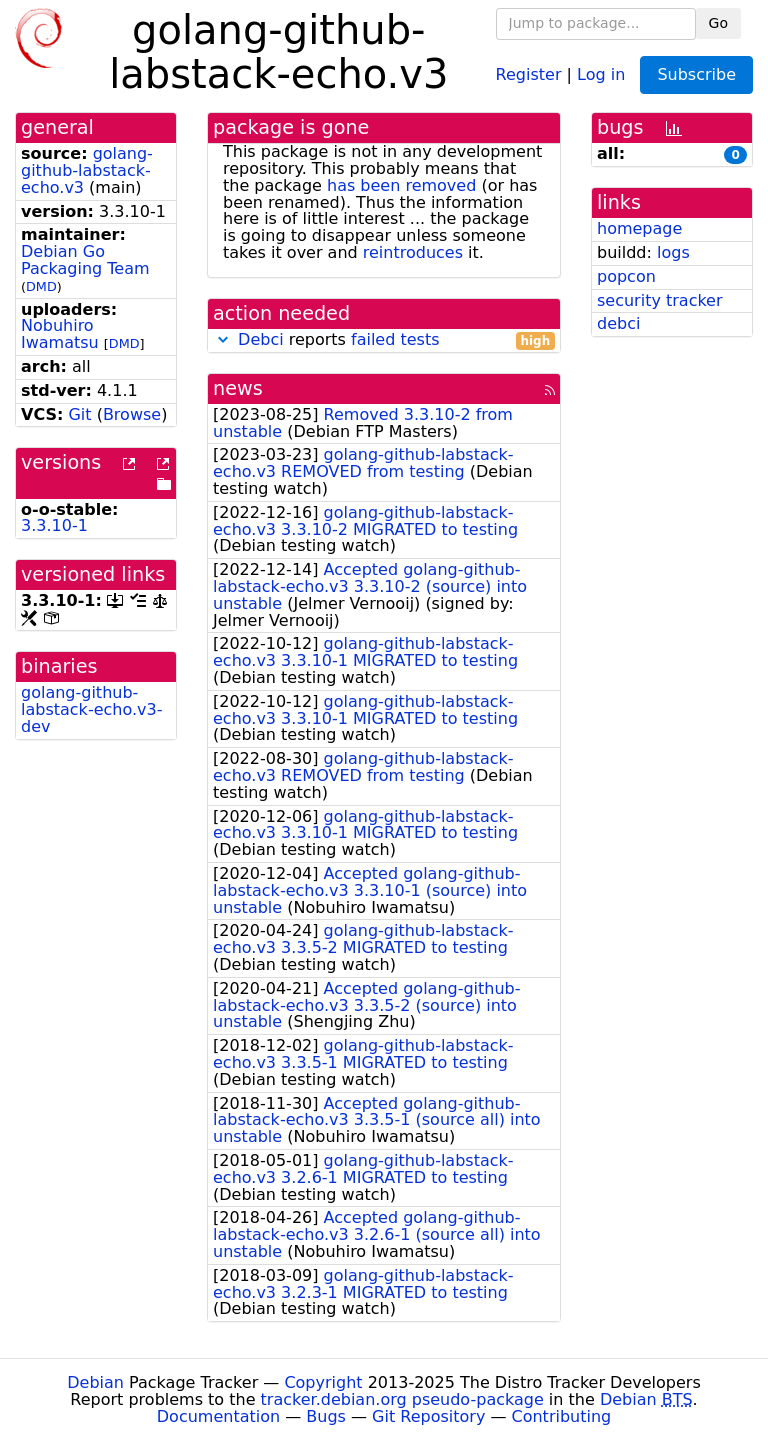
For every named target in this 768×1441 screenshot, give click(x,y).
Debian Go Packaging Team (85, 260)
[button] (223, 339)
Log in (601, 73)
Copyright (323, 1382)
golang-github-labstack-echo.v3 (87, 170)
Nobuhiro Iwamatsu (60, 334)
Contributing (562, 1416)
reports (384, 340)
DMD (41, 286)
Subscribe (696, 74)
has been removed (401, 185)
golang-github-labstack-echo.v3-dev (91, 709)
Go (718, 23)
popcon (626, 276)
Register (529, 73)
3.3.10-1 (54, 525)
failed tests (395, 339)
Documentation (218, 1416)
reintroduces (413, 252)
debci (618, 323)
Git (79, 414)
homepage (639, 228)
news (238, 388)
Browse (132, 414)
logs (673, 252)
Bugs (326, 1416)
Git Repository (428, 1416)
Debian (95, 1382)
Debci (261, 339)
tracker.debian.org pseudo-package (402, 1399)
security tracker (660, 300)
